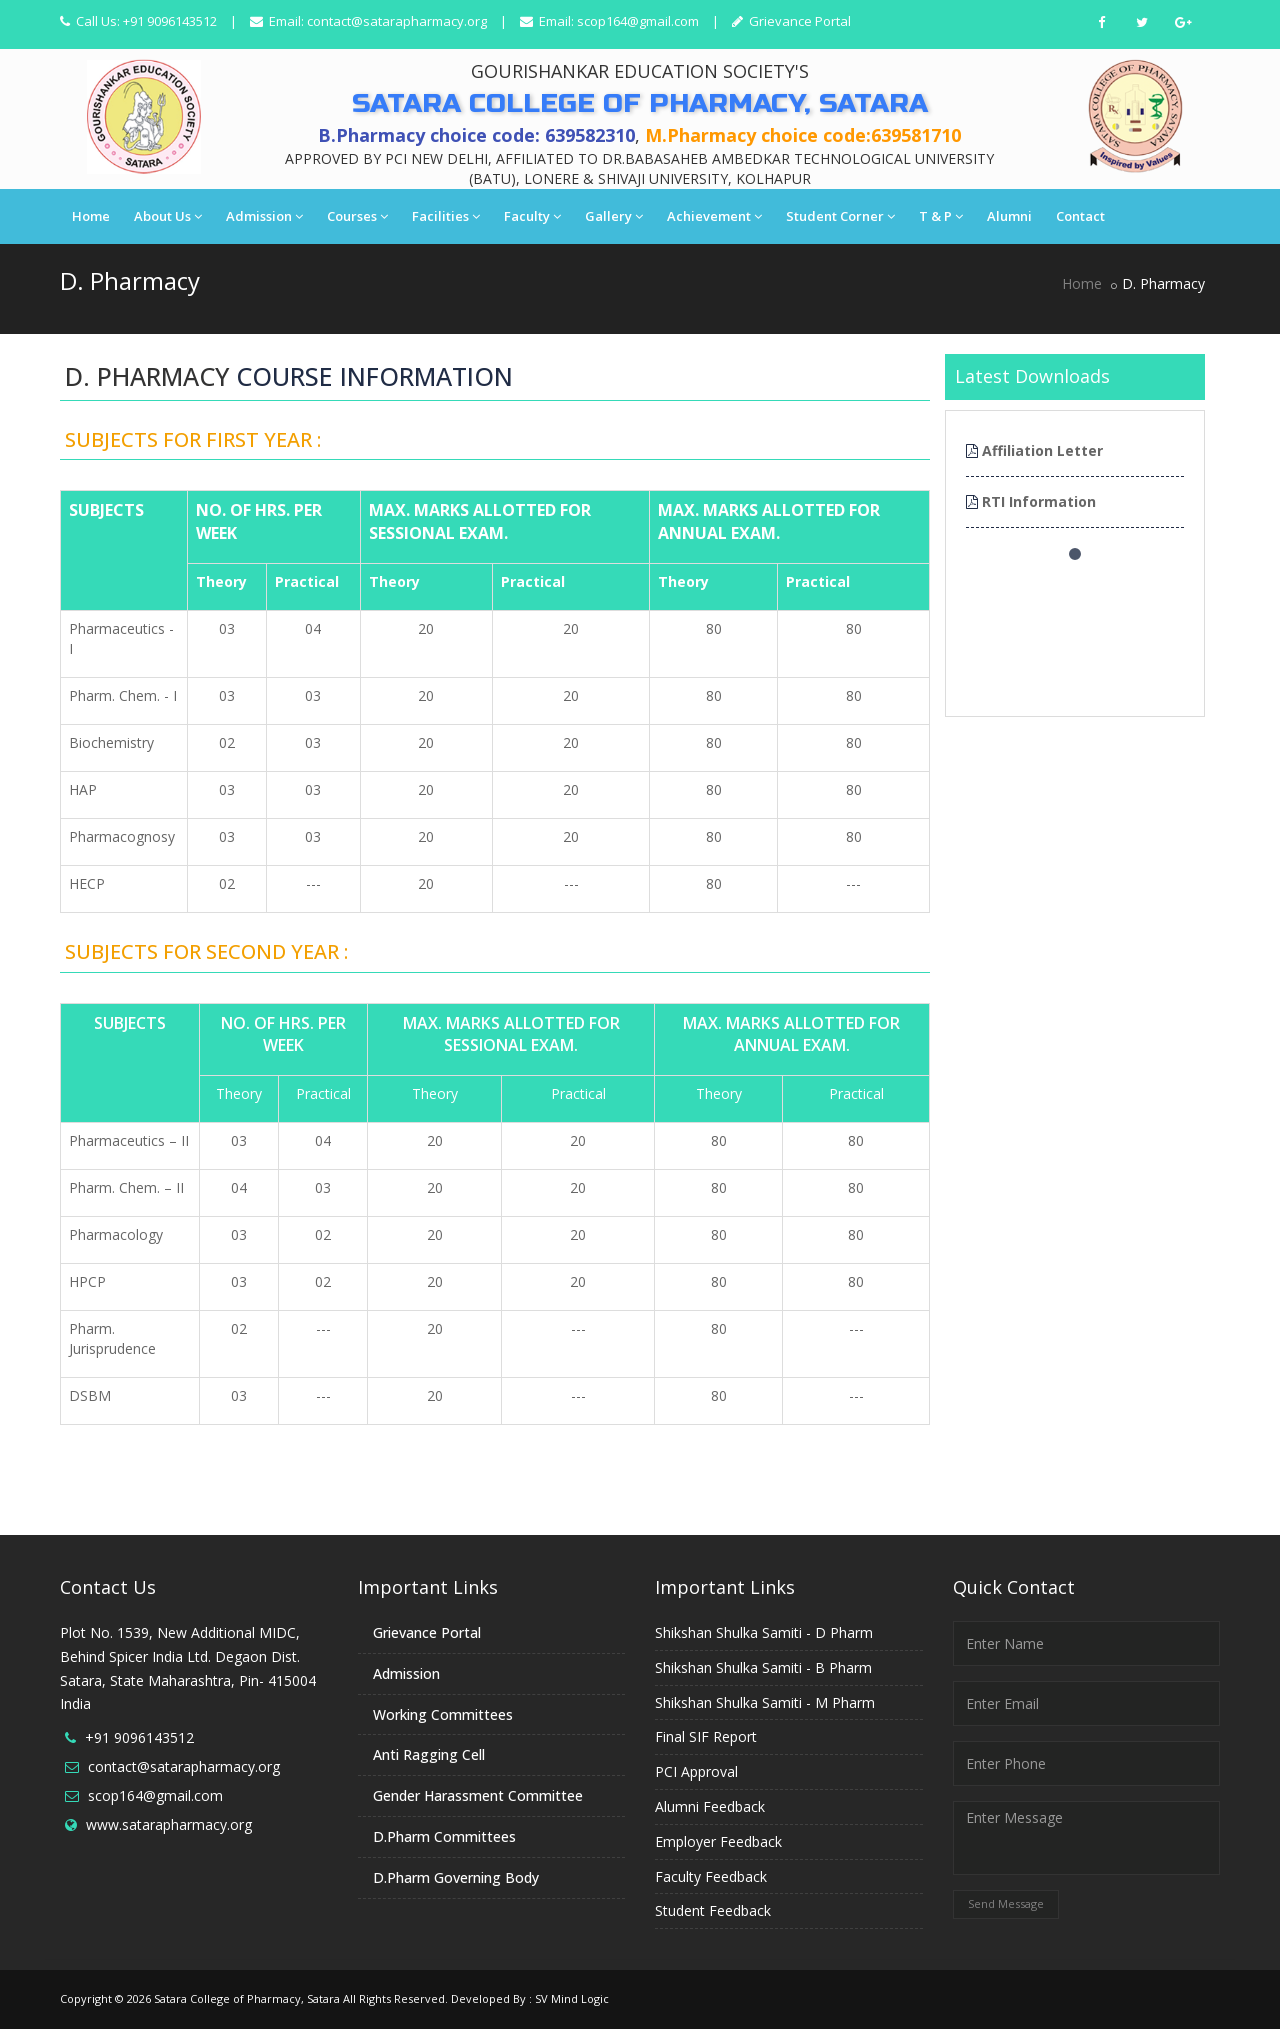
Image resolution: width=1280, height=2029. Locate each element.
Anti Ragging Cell (429, 1754)
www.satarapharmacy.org (169, 1824)
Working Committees (443, 1714)
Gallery (614, 216)
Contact (1080, 216)
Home (91, 216)
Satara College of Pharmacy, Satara (247, 1998)
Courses (357, 216)
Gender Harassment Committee (478, 1795)
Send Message (1006, 1903)
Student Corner (840, 216)
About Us (168, 216)
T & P (941, 216)
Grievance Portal (798, 21)
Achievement (714, 216)
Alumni (1009, 216)
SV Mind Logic (572, 1998)
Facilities (446, 216)
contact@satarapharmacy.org (397, 21)
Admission (264, 216)
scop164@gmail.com (638, 21)
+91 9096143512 (139, 1737)
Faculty (532, 216)
